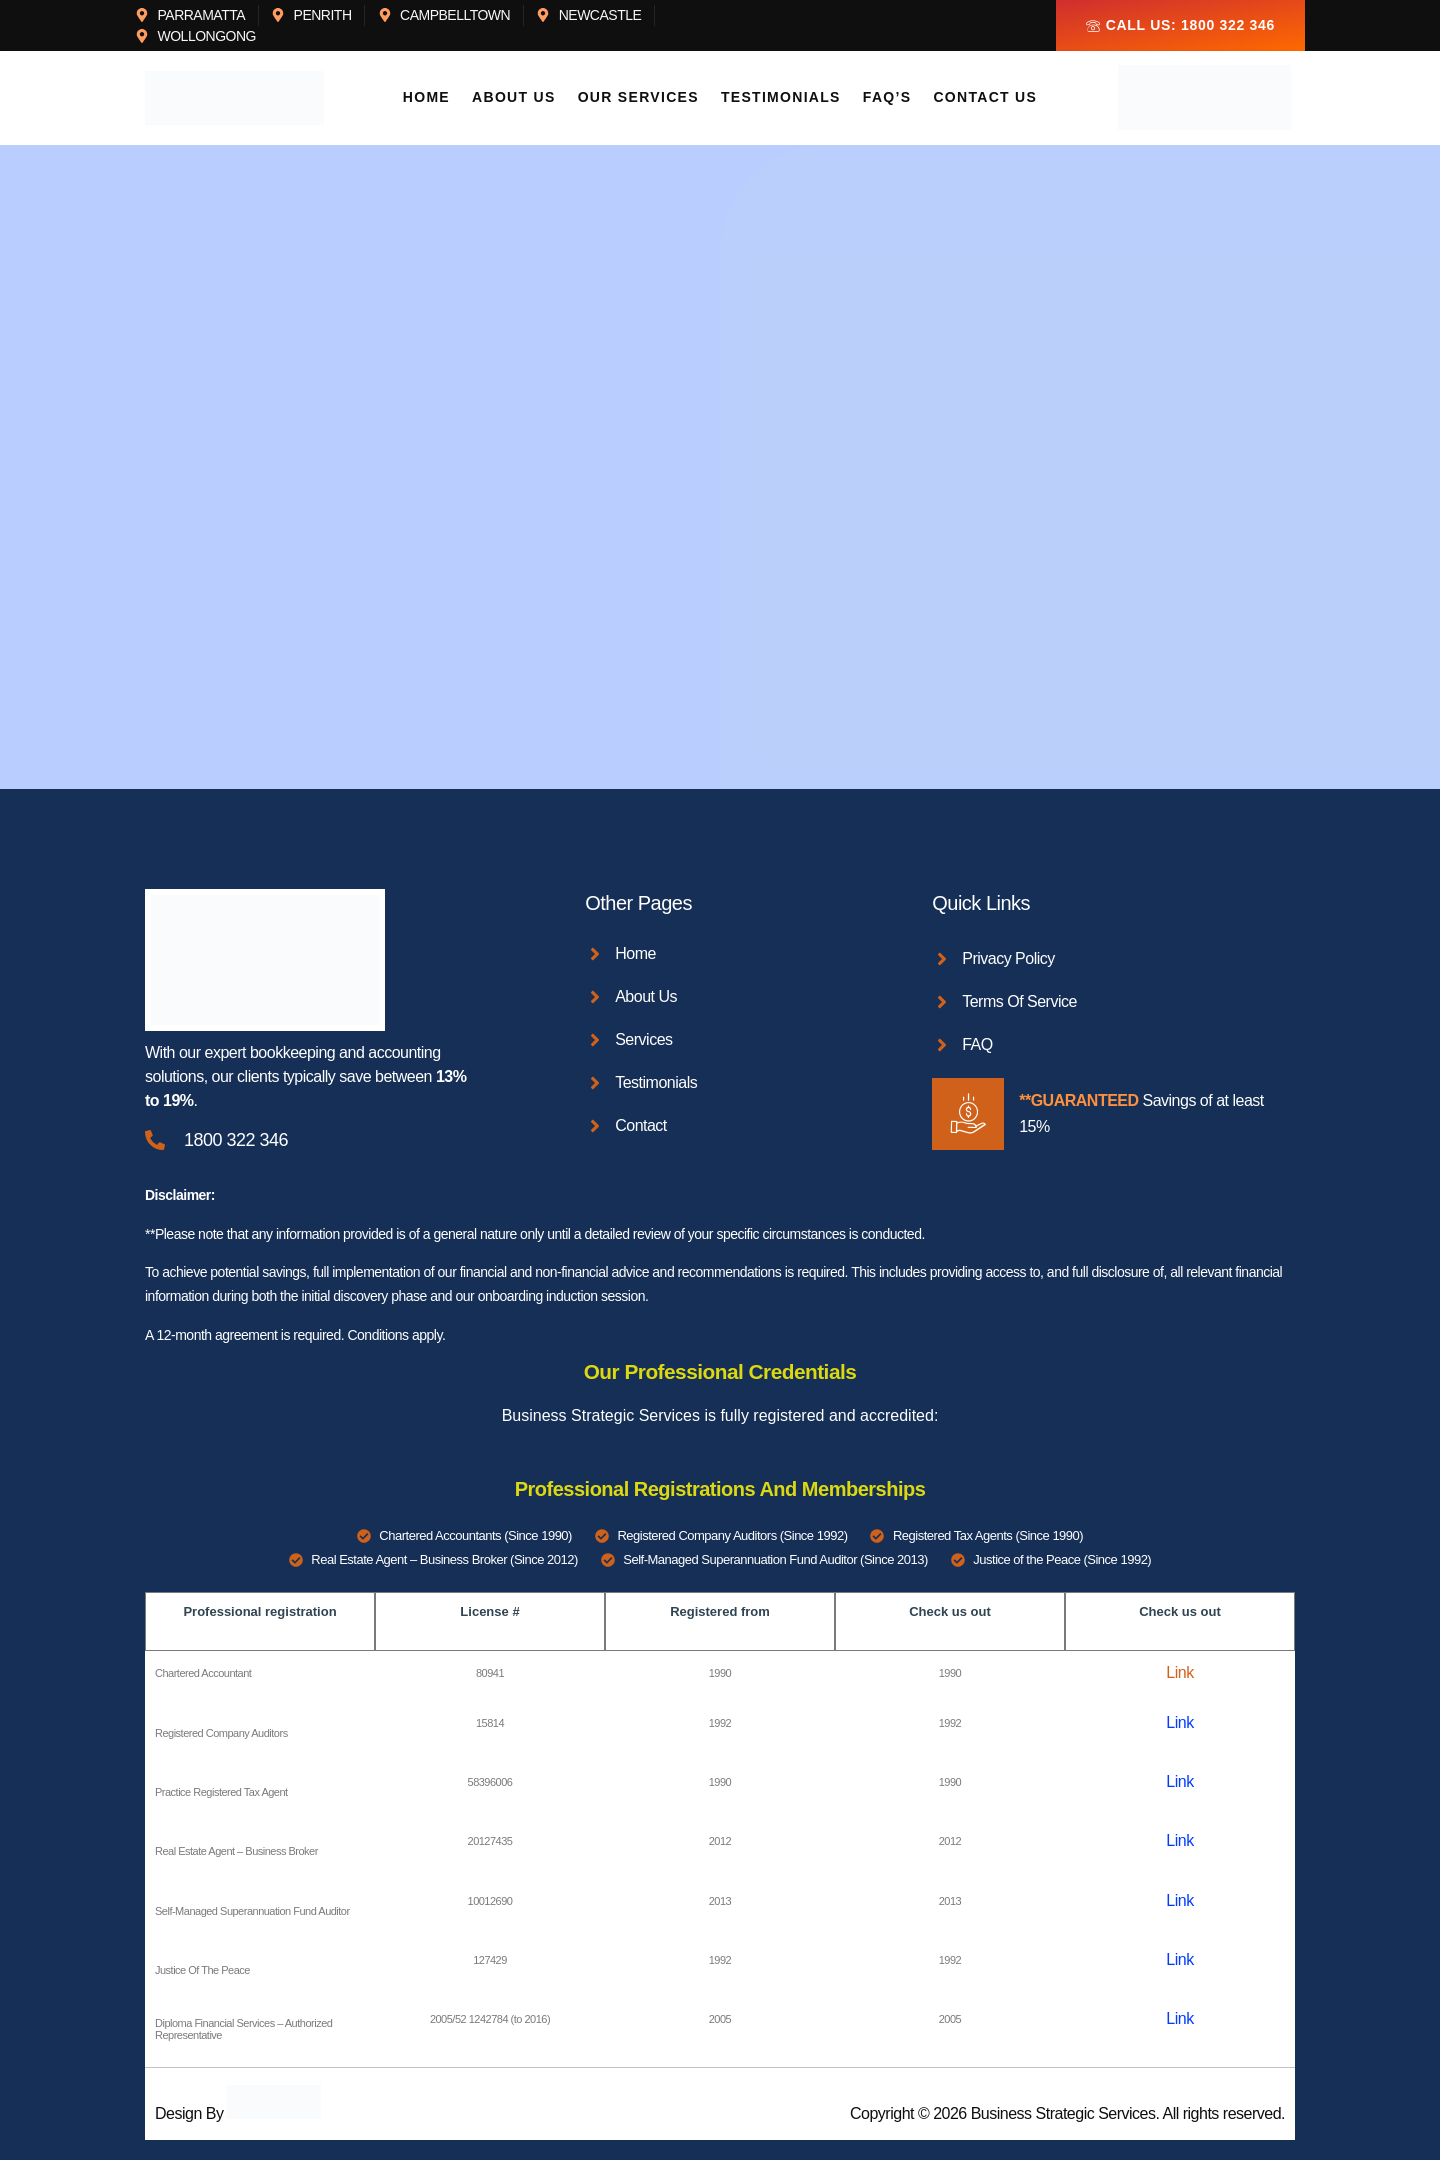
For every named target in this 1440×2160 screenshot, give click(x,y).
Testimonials (781, 98)
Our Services (640, 98)
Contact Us (981, 98)
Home (432, 98)
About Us (518, 98)
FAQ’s (885, 98)
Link (1179, 1672)
